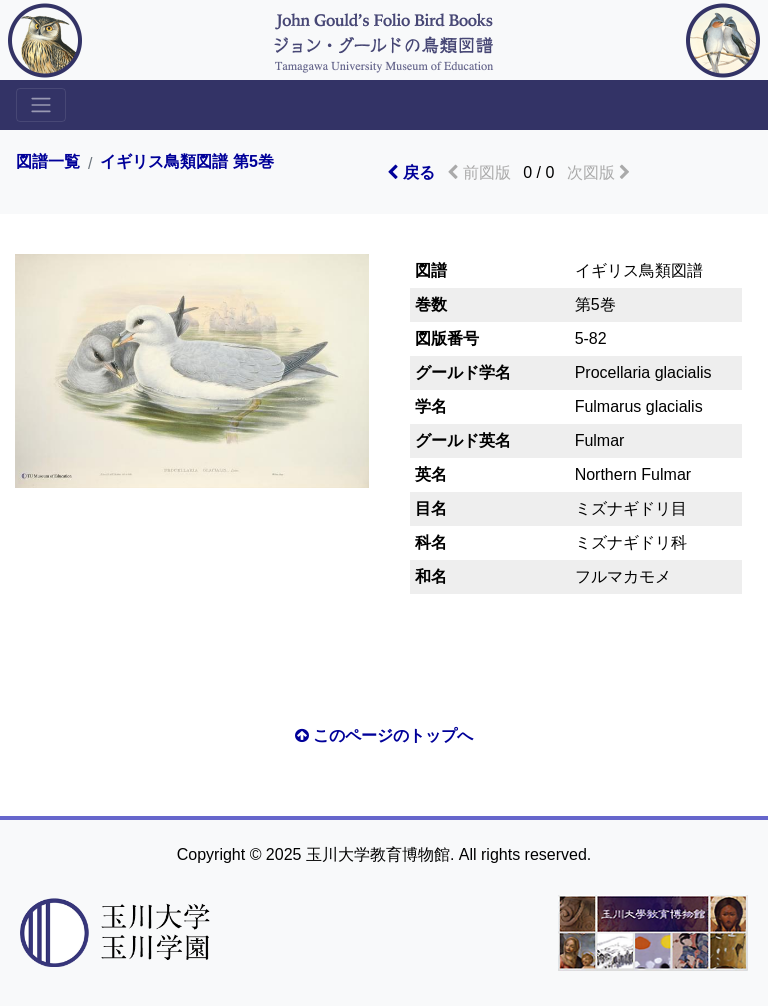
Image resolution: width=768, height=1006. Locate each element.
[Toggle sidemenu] (41, 105)
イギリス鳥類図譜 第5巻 (186, 162)
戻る (410, 172)
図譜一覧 (48, 162)
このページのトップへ (384, 735)
